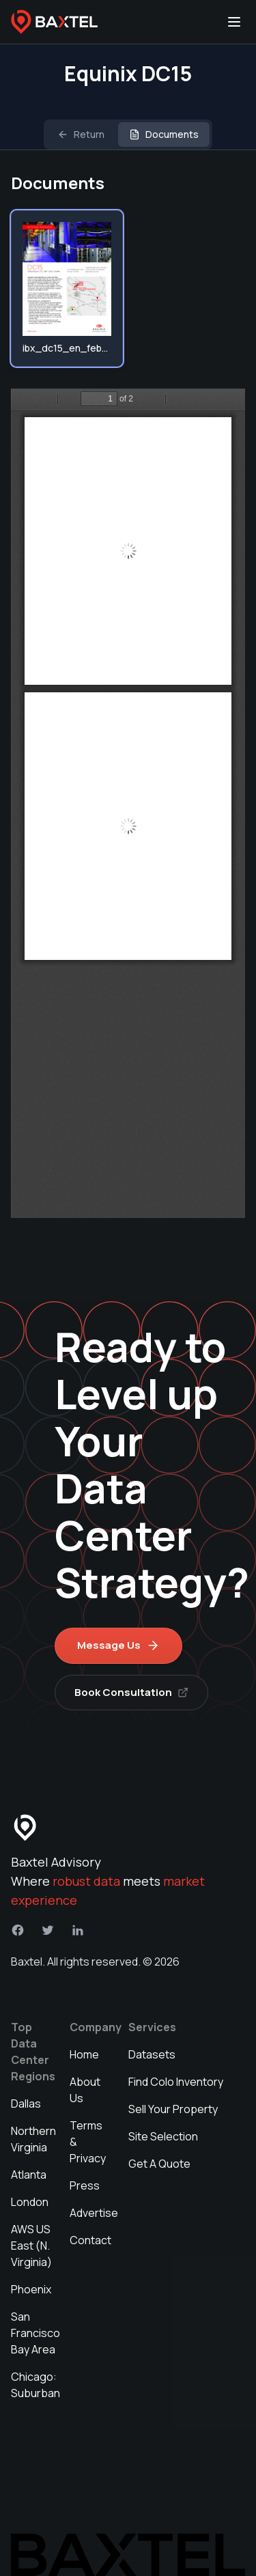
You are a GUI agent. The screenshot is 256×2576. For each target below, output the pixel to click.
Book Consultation (131, 1692)
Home (84, 2054)
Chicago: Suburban (35, 2385)
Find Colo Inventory (175, 2081)
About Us (85, 2090)
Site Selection (163, 2136)
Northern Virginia (33, 2139)
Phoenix (31, 2289)
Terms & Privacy (88, 2142)
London (29, 2201)
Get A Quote (159, 2163)
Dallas (26, 2103)
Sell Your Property (173, 2109)
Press (85, 2185)
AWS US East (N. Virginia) (31, 2245)
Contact (90, 2240)
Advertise (94, 2212)
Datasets (151, 2054)
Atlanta (28, 2174)
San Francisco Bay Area (35, 2333)
